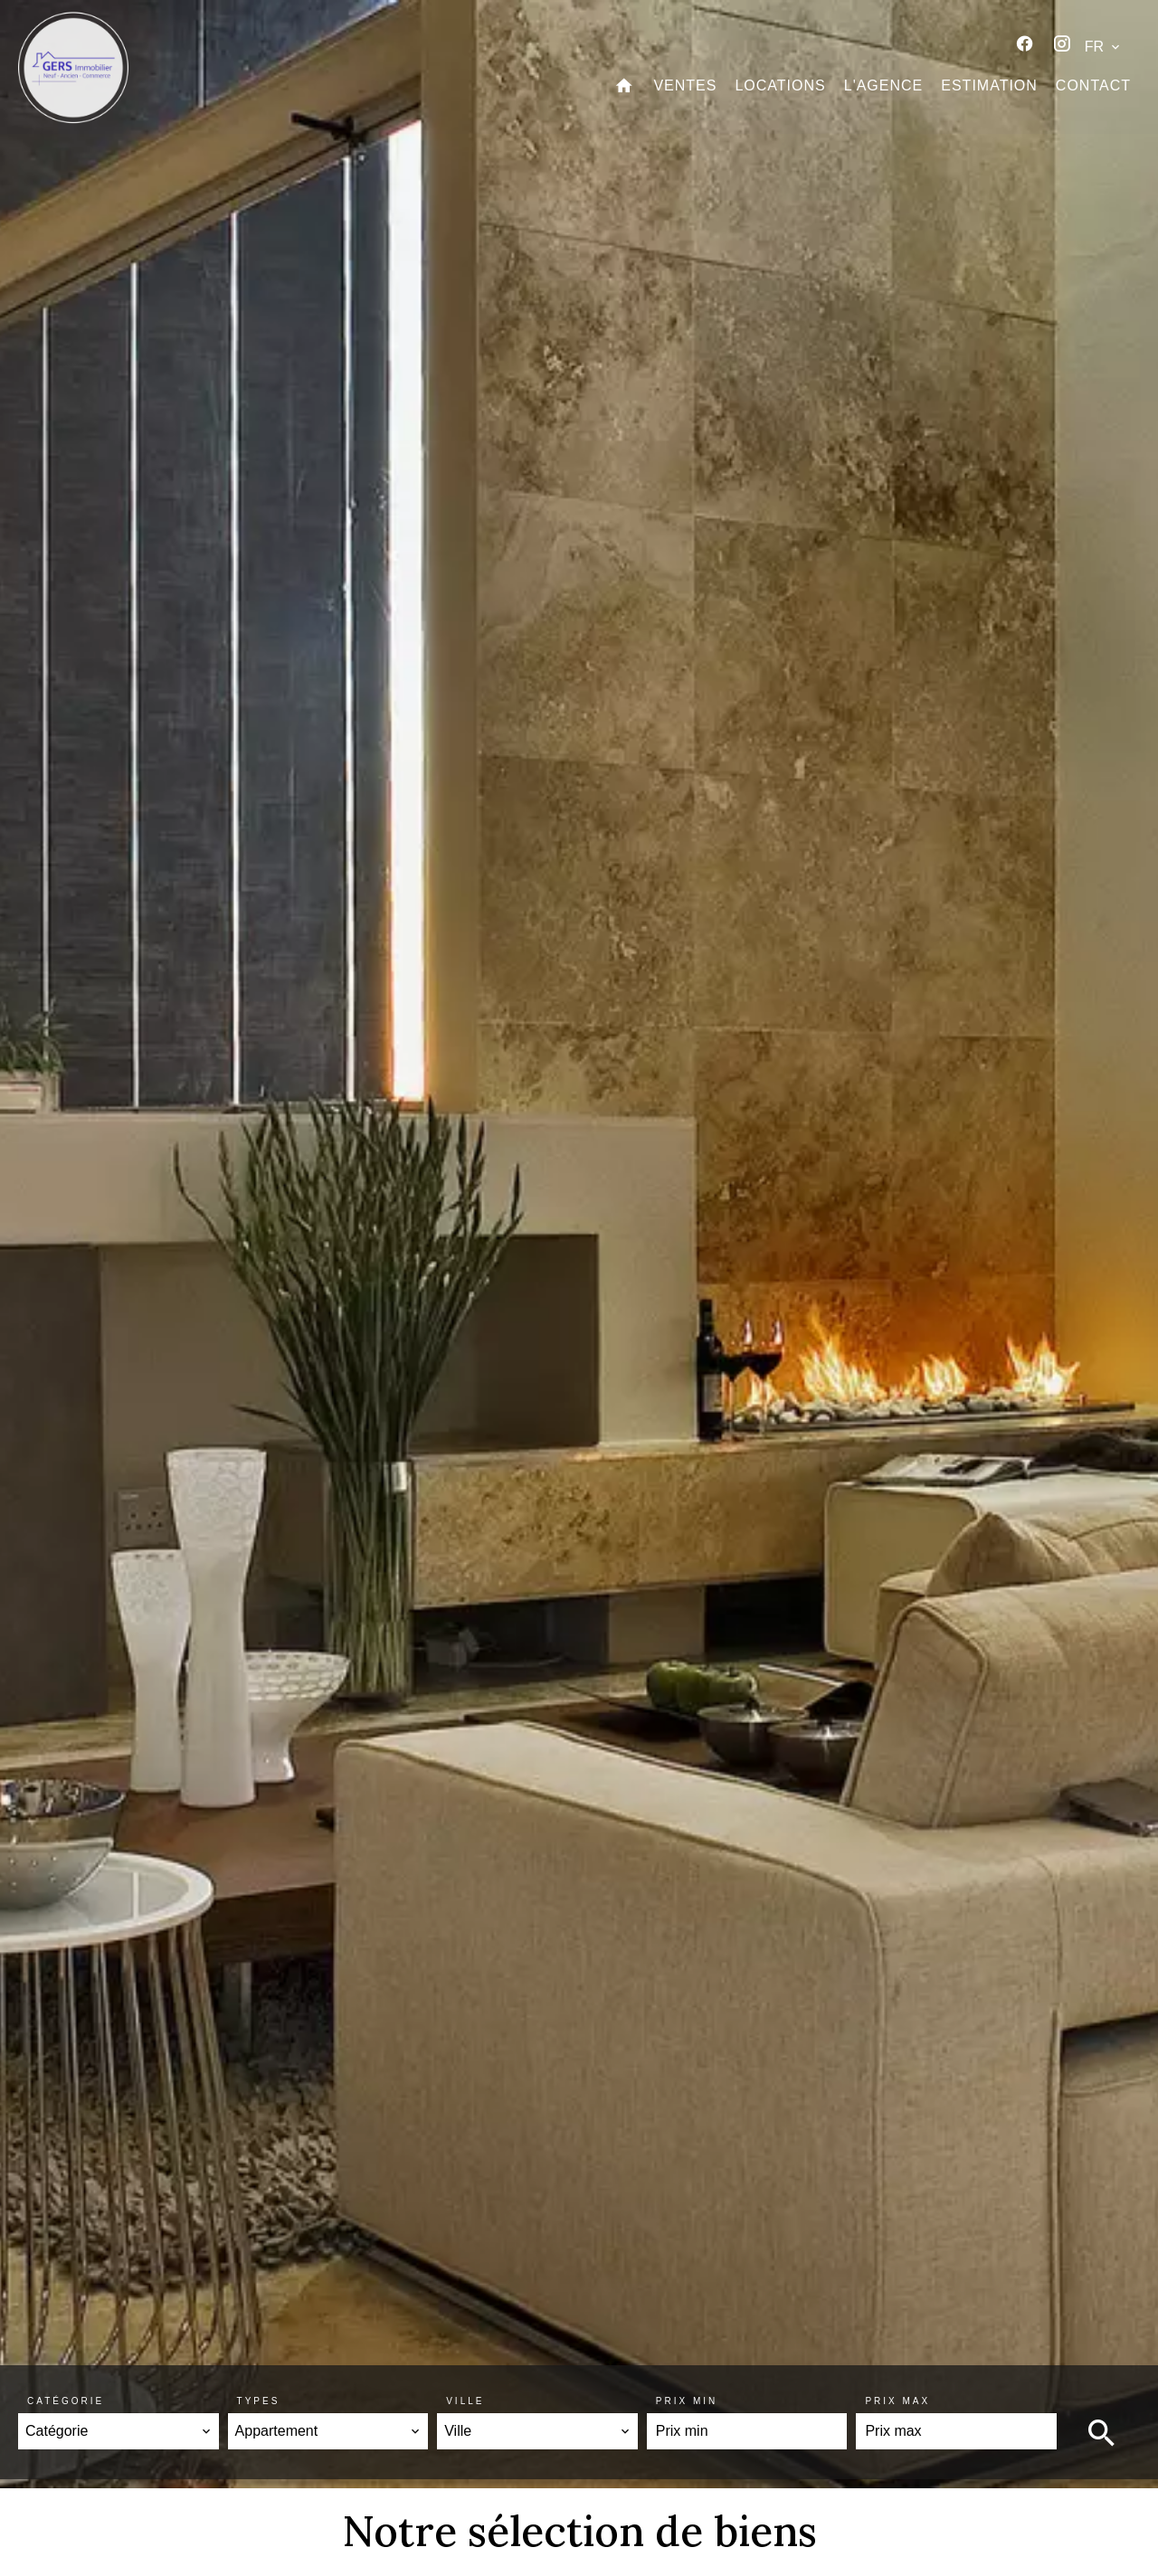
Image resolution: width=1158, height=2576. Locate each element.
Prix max (897, 2401)
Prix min (686, 2401)
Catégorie (65, 2401)
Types (258, 2401)
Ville (465, 2401)
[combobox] (118, 2431)
